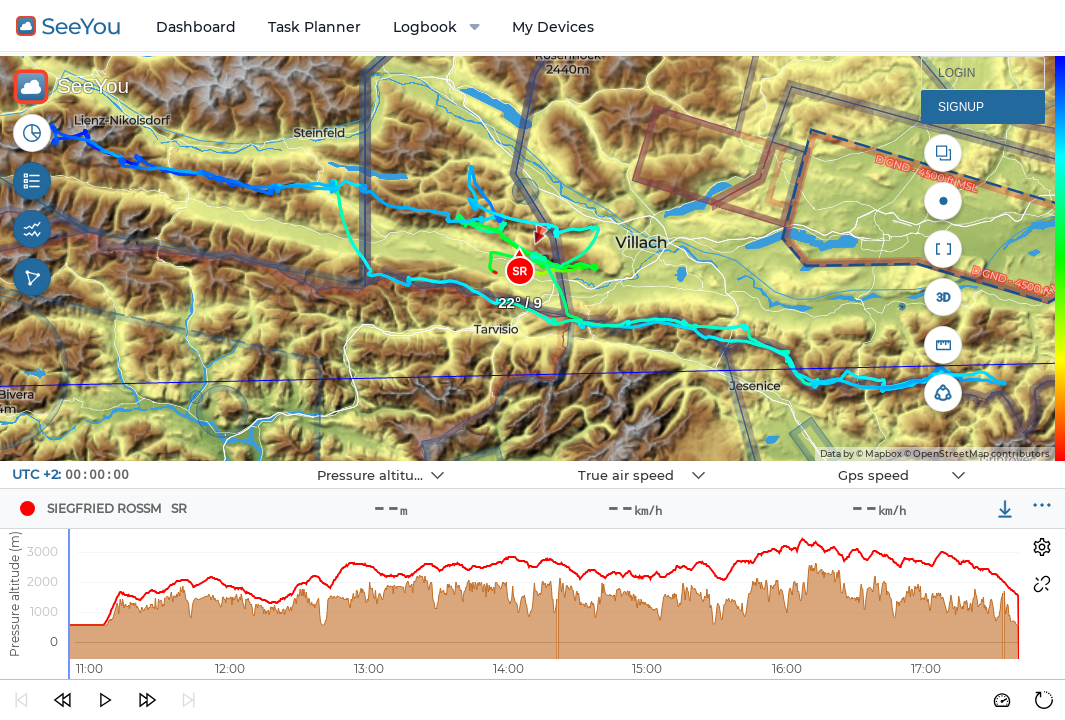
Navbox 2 (523, 461)
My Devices (553, 27)
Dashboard (196, 27)
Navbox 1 (262, 461)
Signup (961, 107)
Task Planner (314, 27)
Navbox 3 (783, 461)
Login (956, 73)
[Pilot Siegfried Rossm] (27, 509)
